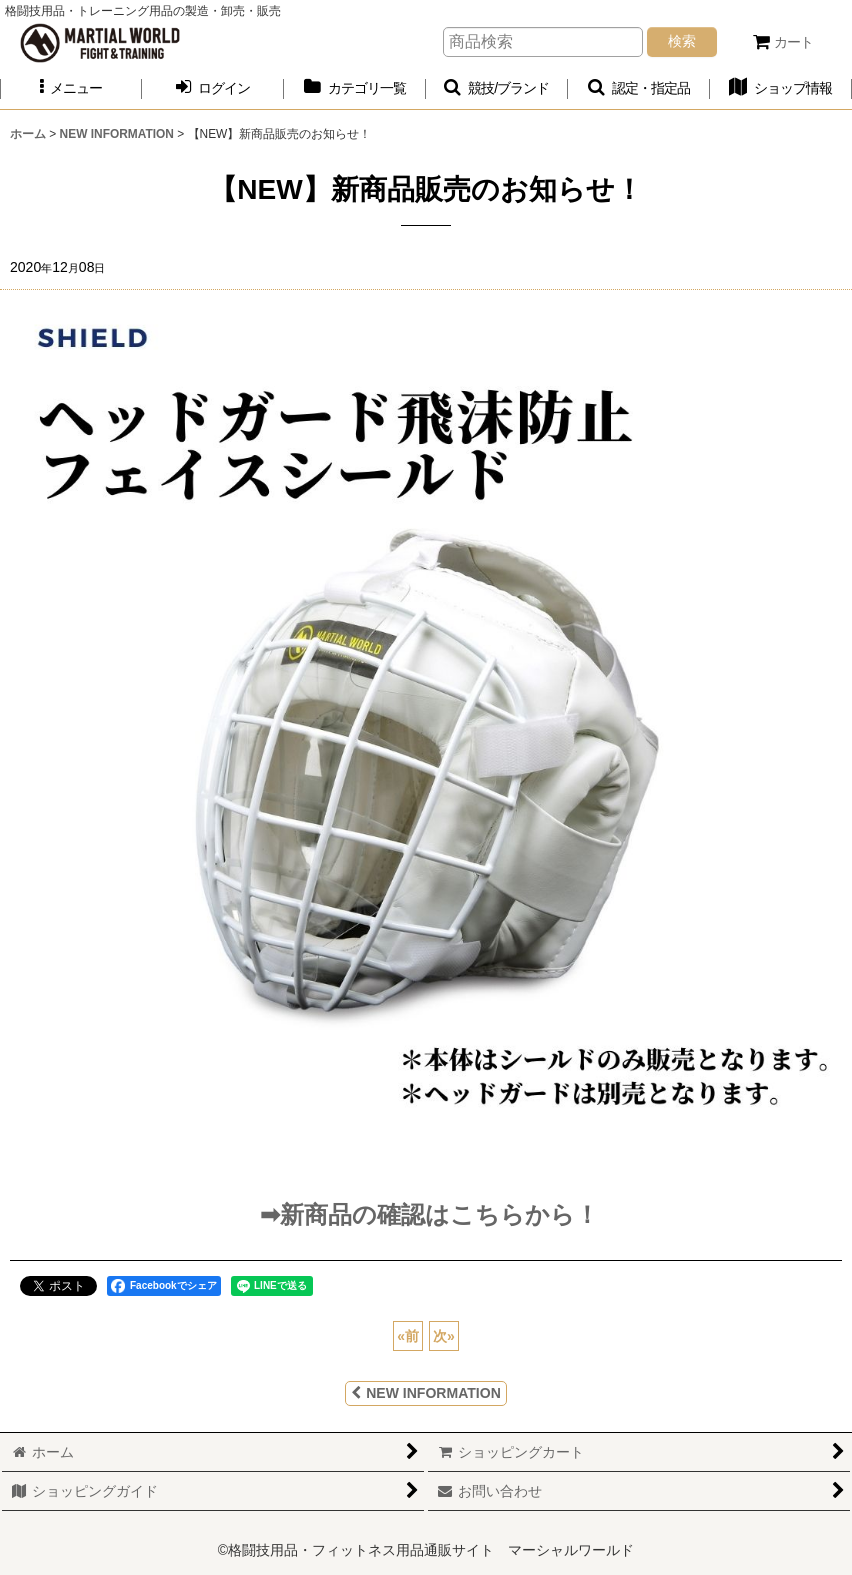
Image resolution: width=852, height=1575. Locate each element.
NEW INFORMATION (426, 1393)
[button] (71, 88)
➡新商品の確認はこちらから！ (426, 1214)
